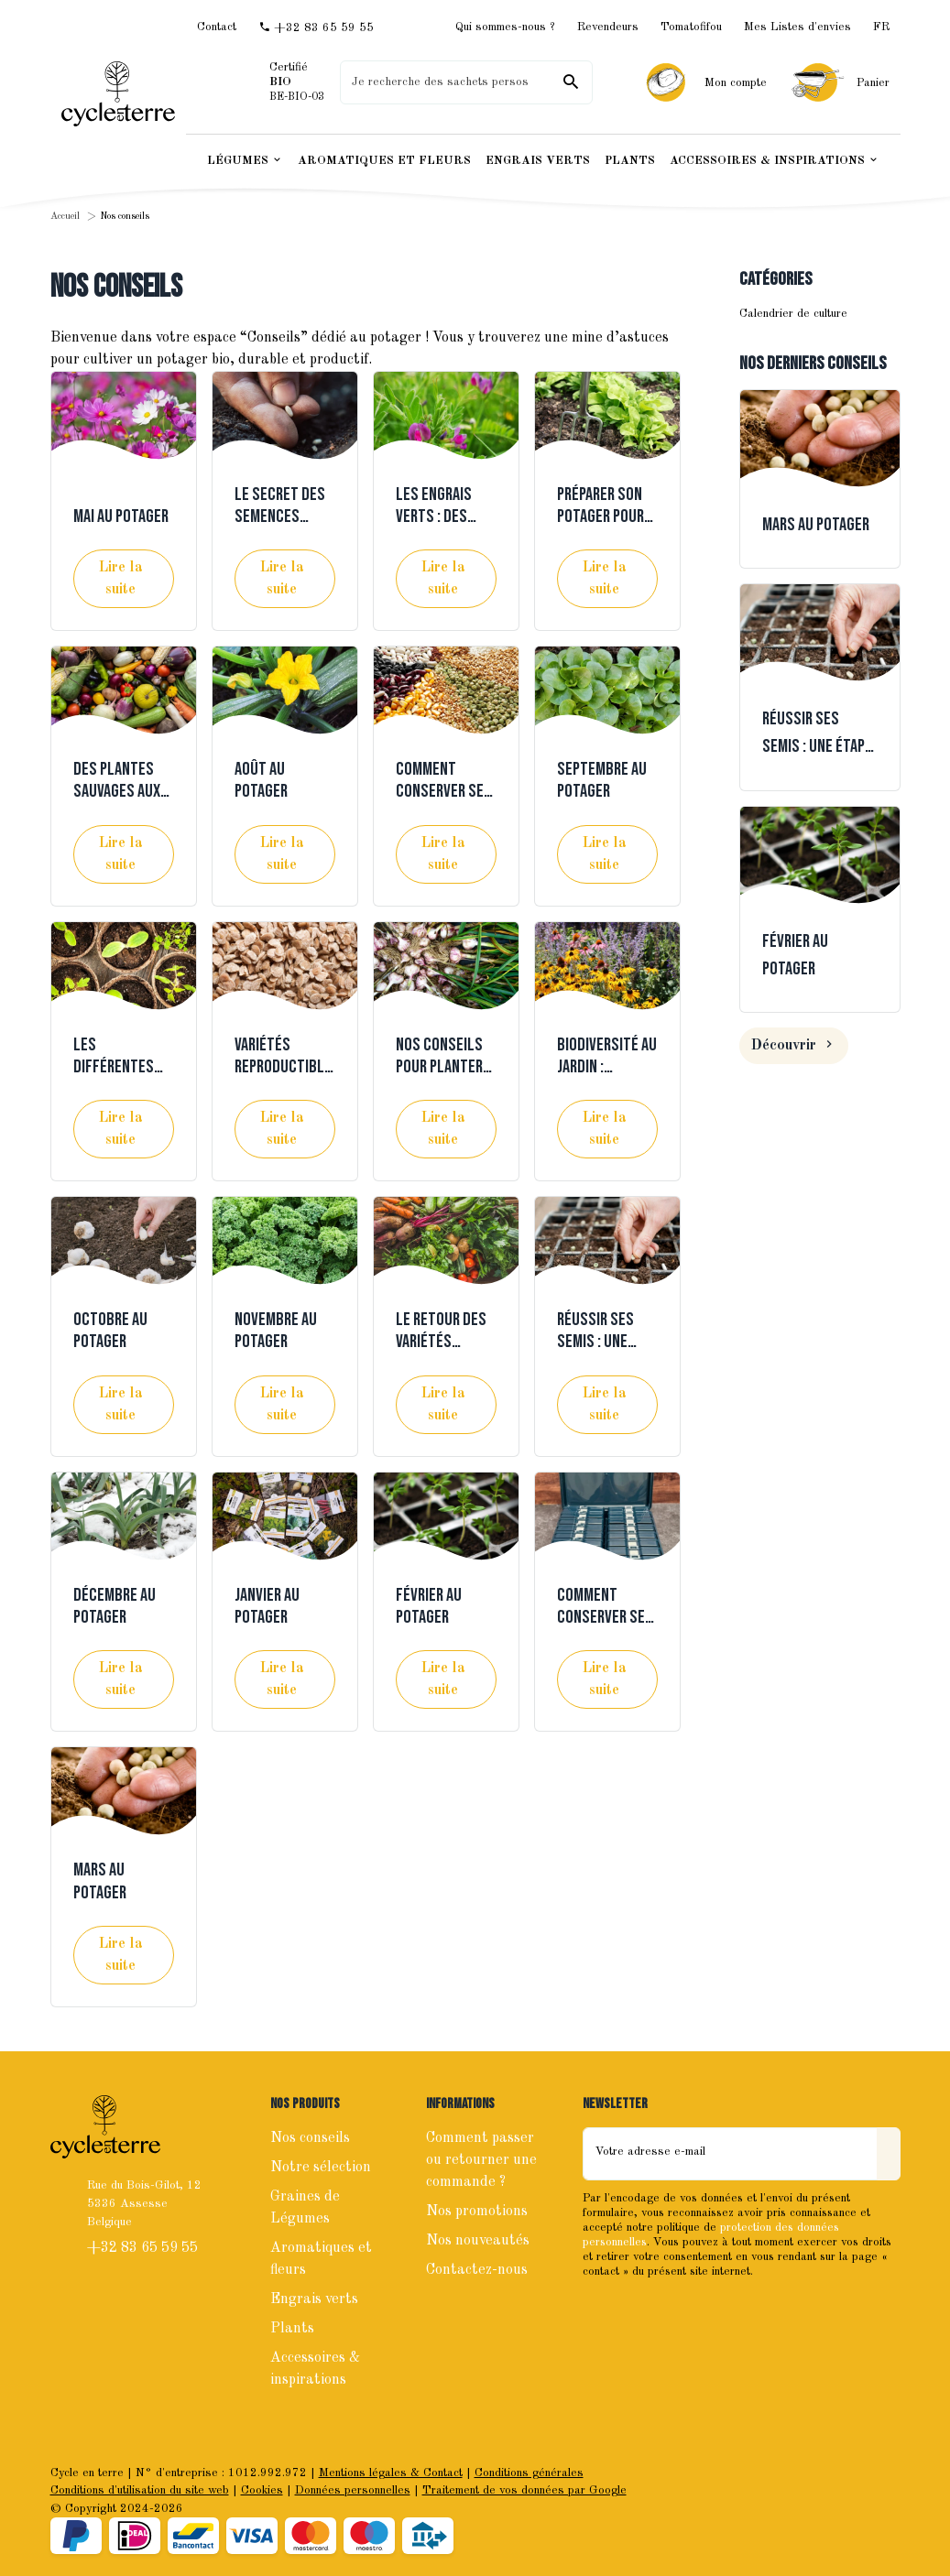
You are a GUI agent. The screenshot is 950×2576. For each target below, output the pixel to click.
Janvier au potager (267, 1606)
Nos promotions (477, 2211)
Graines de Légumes (305, 2208)
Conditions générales (529, 2473)
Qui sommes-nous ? (505, 27)
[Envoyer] (889, 2153)
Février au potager (429, 1606)
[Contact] (216, 27)
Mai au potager (121, 516)
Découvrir (793, 1046)
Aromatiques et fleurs (321, 2259)
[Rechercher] (571, 82)
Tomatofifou (691, 27)
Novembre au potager (276, 1331)
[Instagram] (639, 2310)
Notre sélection (320, 2167)
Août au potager (261, 780)
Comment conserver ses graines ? (605, 1617)
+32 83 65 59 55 (144, 2248)
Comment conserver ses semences (444, 791)
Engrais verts (314, 2299)
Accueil (65, 217)
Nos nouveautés (478, 2241)
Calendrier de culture (793, 314)
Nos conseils (310, 2138)
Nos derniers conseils (813, 364)
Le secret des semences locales (280, 517)
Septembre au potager (602, 780)
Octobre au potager (110, 1331)
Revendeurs (608, 27)
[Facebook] (599, 2310)
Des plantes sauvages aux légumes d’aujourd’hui (117, 802)
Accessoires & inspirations (315, 2369)
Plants (292, 2328)
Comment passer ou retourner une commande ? (481, 2160)
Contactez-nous (477, 2270)
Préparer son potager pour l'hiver (600, 517)
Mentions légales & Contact (391, 2473)
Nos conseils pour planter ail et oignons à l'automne (442, 1078)
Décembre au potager (114, 1606)
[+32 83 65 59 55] (316, 27)
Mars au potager (99, 1881)
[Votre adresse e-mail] (730, 2153)
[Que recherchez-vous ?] (466, 82)
